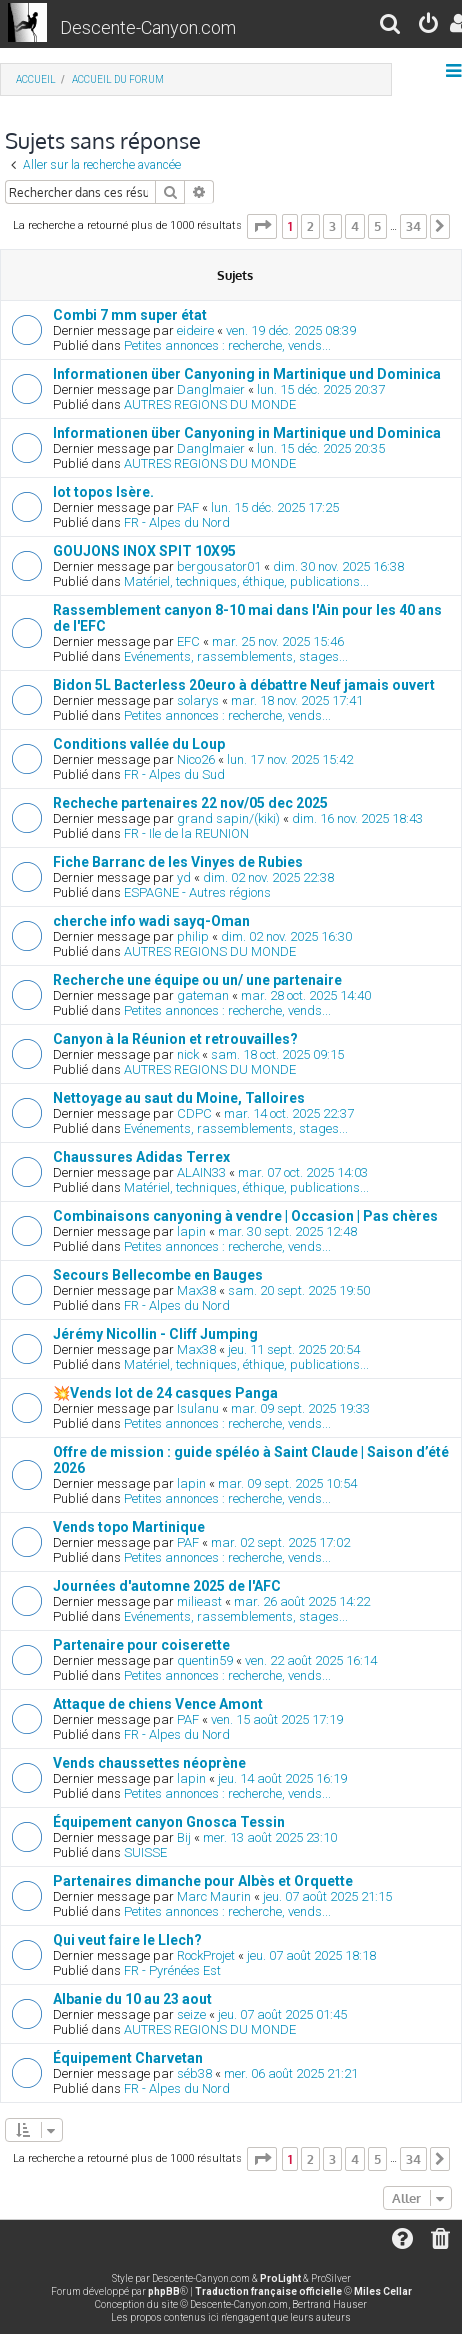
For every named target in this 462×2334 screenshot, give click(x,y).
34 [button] (413, 226)
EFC (188, 641)
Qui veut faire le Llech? (127, 1940)
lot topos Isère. (103, 492)
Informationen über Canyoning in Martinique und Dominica (247, 374)
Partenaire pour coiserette (141, 1645)
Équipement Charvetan (128, 2058)
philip (193, 936)
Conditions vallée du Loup (139, 744)
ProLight (280, 2278)
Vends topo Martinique (129, 1527)
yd (184, 877)
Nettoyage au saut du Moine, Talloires (179, 1098)
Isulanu (198, 1408)
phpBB (164, 2291)
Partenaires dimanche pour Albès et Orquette (203, 1881)
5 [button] (377, 226)
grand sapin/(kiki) (228, 818)
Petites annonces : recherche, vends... (227, 345)
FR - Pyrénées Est (172, 1970)
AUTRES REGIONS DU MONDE (210, 404)
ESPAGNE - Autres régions (197, 892)
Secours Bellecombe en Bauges (158, 1275)
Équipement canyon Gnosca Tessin (169, 1822)
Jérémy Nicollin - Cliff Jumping (155, 1334)
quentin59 (205, 1660)
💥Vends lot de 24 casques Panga (165, 1393)
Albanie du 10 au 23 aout (132, 1999)
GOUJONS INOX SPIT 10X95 (144, 551)
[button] (262, 226)
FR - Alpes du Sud (174, 774)
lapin (191, 1231)
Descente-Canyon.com (148, 27)
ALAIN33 (201, 1172)
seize (191, 2014)
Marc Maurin (214, 1896)
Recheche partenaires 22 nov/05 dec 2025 (190, 803)
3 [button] (332, 226)
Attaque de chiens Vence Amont (158, 1704)
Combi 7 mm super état (130, 315)
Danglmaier (211, 389)
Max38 (196, 1290)
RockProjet (206, 1955)
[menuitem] (391, 26)
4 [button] (355, 226)
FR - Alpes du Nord (177, 522)
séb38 (194, 2073)
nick (188, 1054)
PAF (188, 507)
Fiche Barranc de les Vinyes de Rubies (178, 862)
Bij (184, 1837)
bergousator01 (219, 566)
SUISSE (145, 1852)
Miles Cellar (383, 2291)
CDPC (194, 1113)
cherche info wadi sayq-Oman (151, 921)
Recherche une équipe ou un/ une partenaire (197, 980)
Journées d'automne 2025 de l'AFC (167, 1586)
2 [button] (310, 226)
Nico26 (196, 759)
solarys (198, 700)
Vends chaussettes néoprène (149, 1763)
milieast (199, 1601)
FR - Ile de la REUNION (186, 833)
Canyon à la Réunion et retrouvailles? (175, 1039)
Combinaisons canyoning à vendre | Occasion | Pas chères (245, 1216)
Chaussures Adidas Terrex (141, 1157)
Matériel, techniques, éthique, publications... (246, 581)
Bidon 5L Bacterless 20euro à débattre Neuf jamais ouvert (244, 685)
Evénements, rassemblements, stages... (236, 656)
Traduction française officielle (268, 2291)
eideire (195, 330)
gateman (203, 995)
